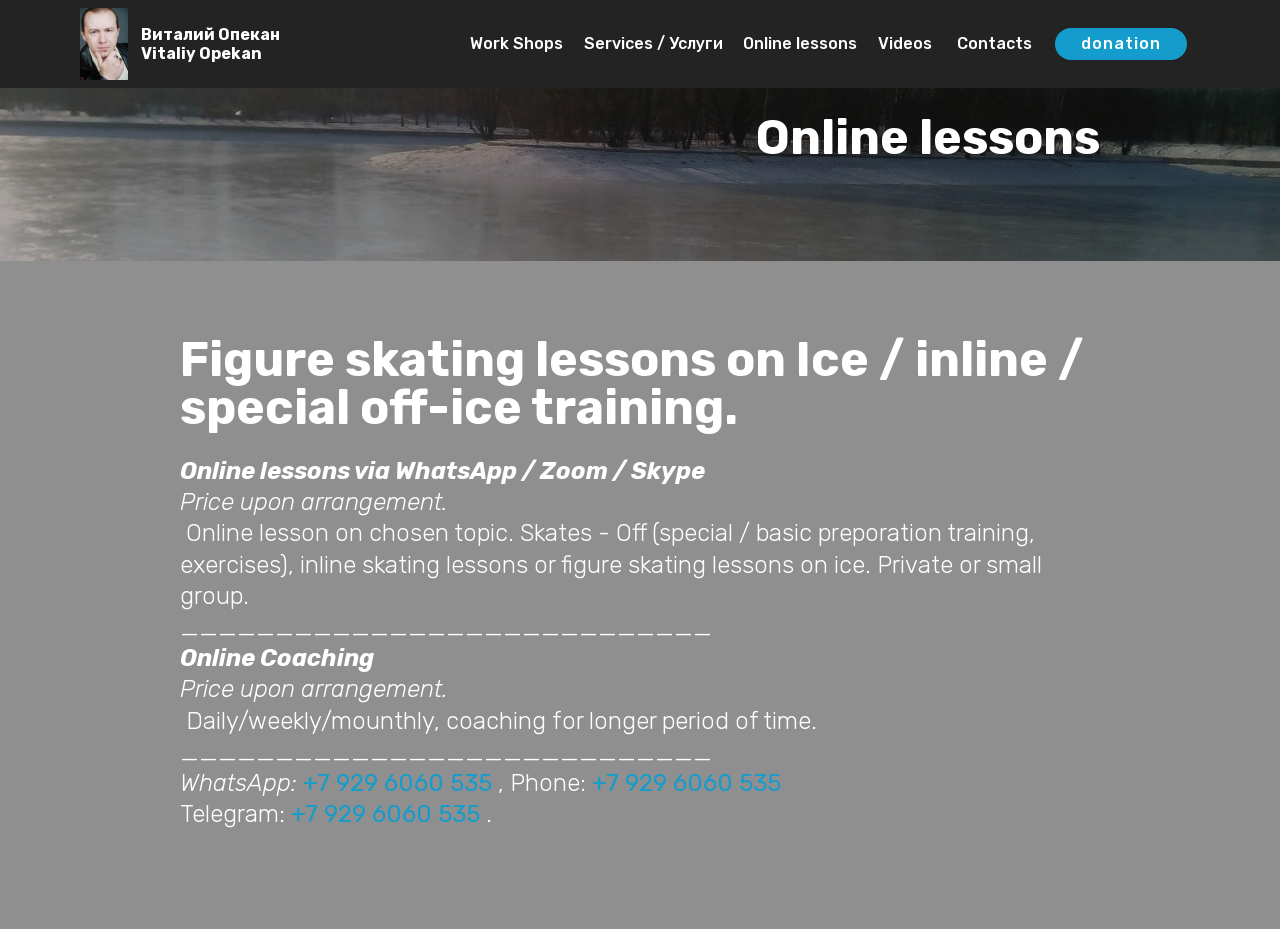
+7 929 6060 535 (397, 783)
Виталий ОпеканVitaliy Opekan (210, 44)
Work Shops (516, 43)
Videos (905, 43)
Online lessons (800, 43)
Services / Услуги (653, 43)
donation (1121, 43)
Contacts (992, 43)
